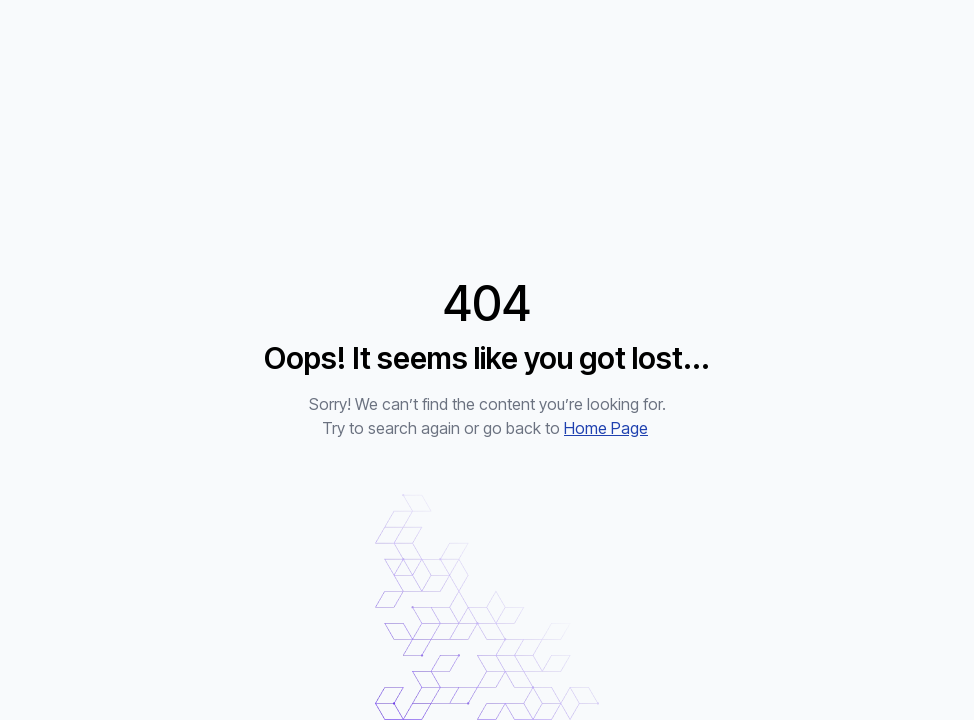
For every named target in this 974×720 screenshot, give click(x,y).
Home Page (606, 428)
